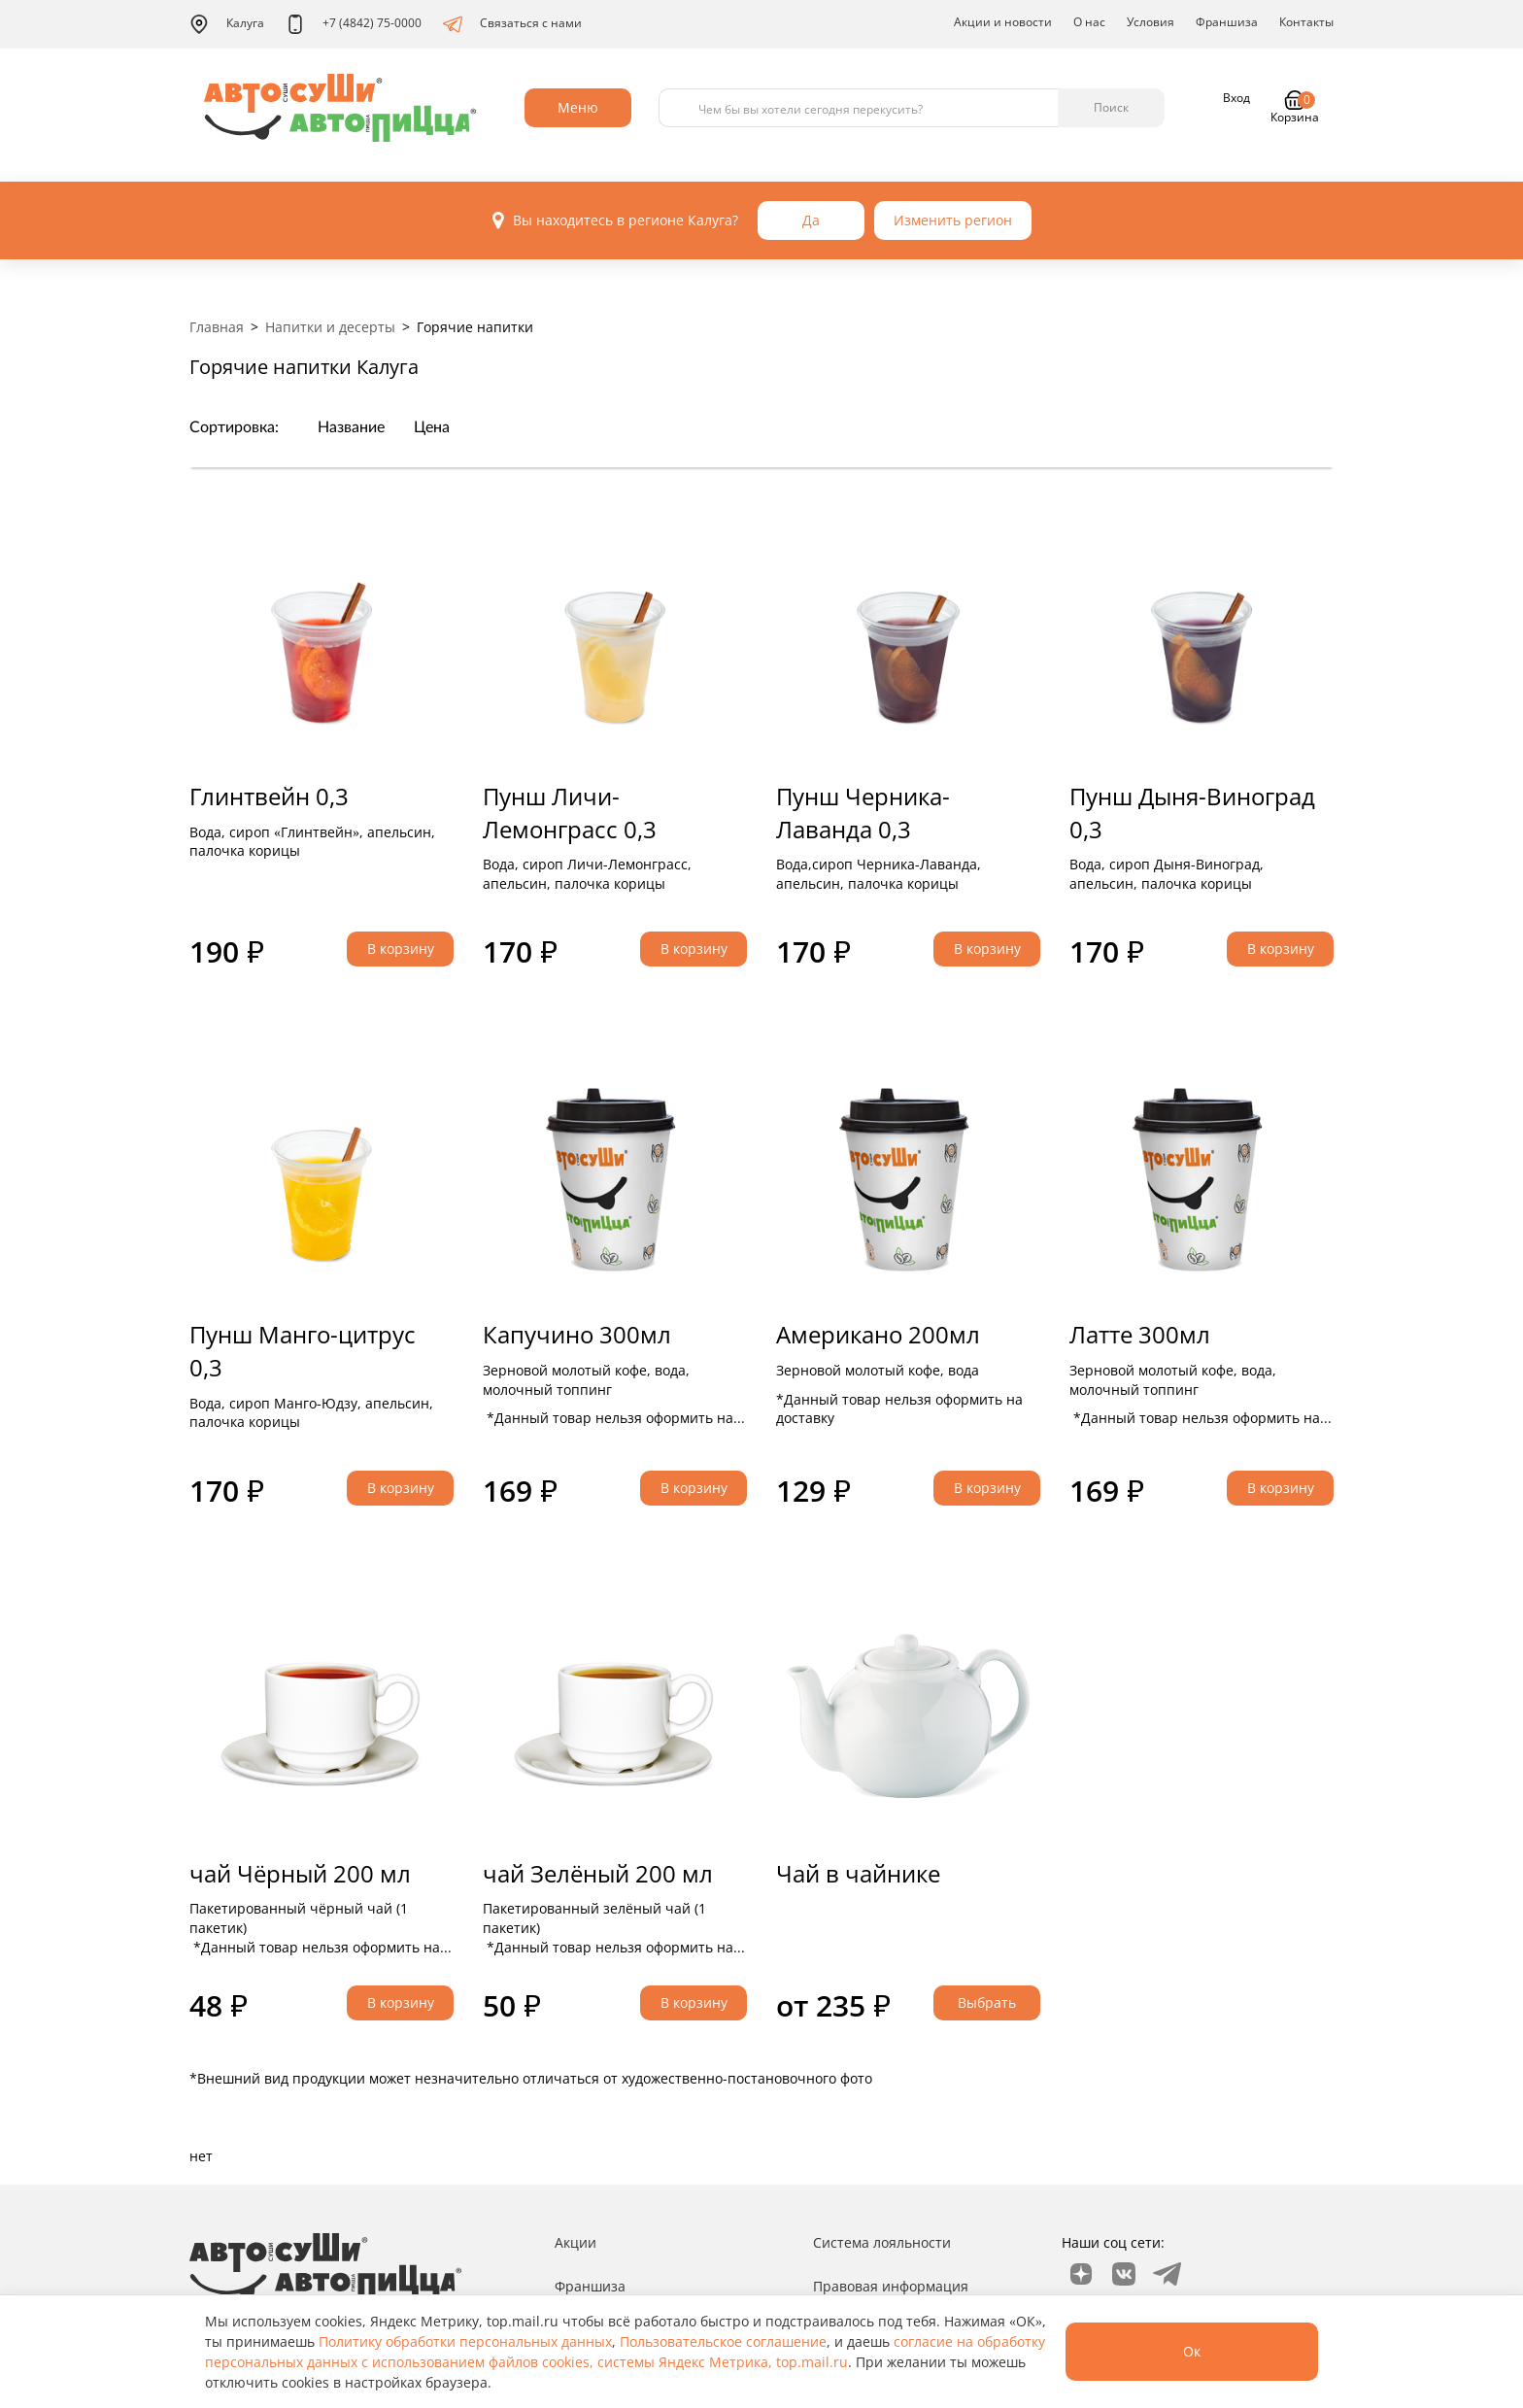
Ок (1192, 2351)
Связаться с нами (512, 24)
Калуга (226, 24)
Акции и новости (1003, 22)
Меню (578, 107)
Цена (432, 427)
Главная (216, 327)
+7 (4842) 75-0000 (354, 24)
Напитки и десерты (330, 327)
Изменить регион (953, 220)
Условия (1150, 22)
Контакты (1306, 22)
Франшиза (1227, 22)
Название (351, 427)
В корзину (400, 948)
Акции (575, 2242)
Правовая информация (890, 2286)
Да (811, 220)
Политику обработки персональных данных (465, 2341)
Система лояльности (882, 2242)
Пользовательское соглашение (723, 2341)
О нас (1089, 22)
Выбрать (987, 2002)
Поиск (1111, 107)
